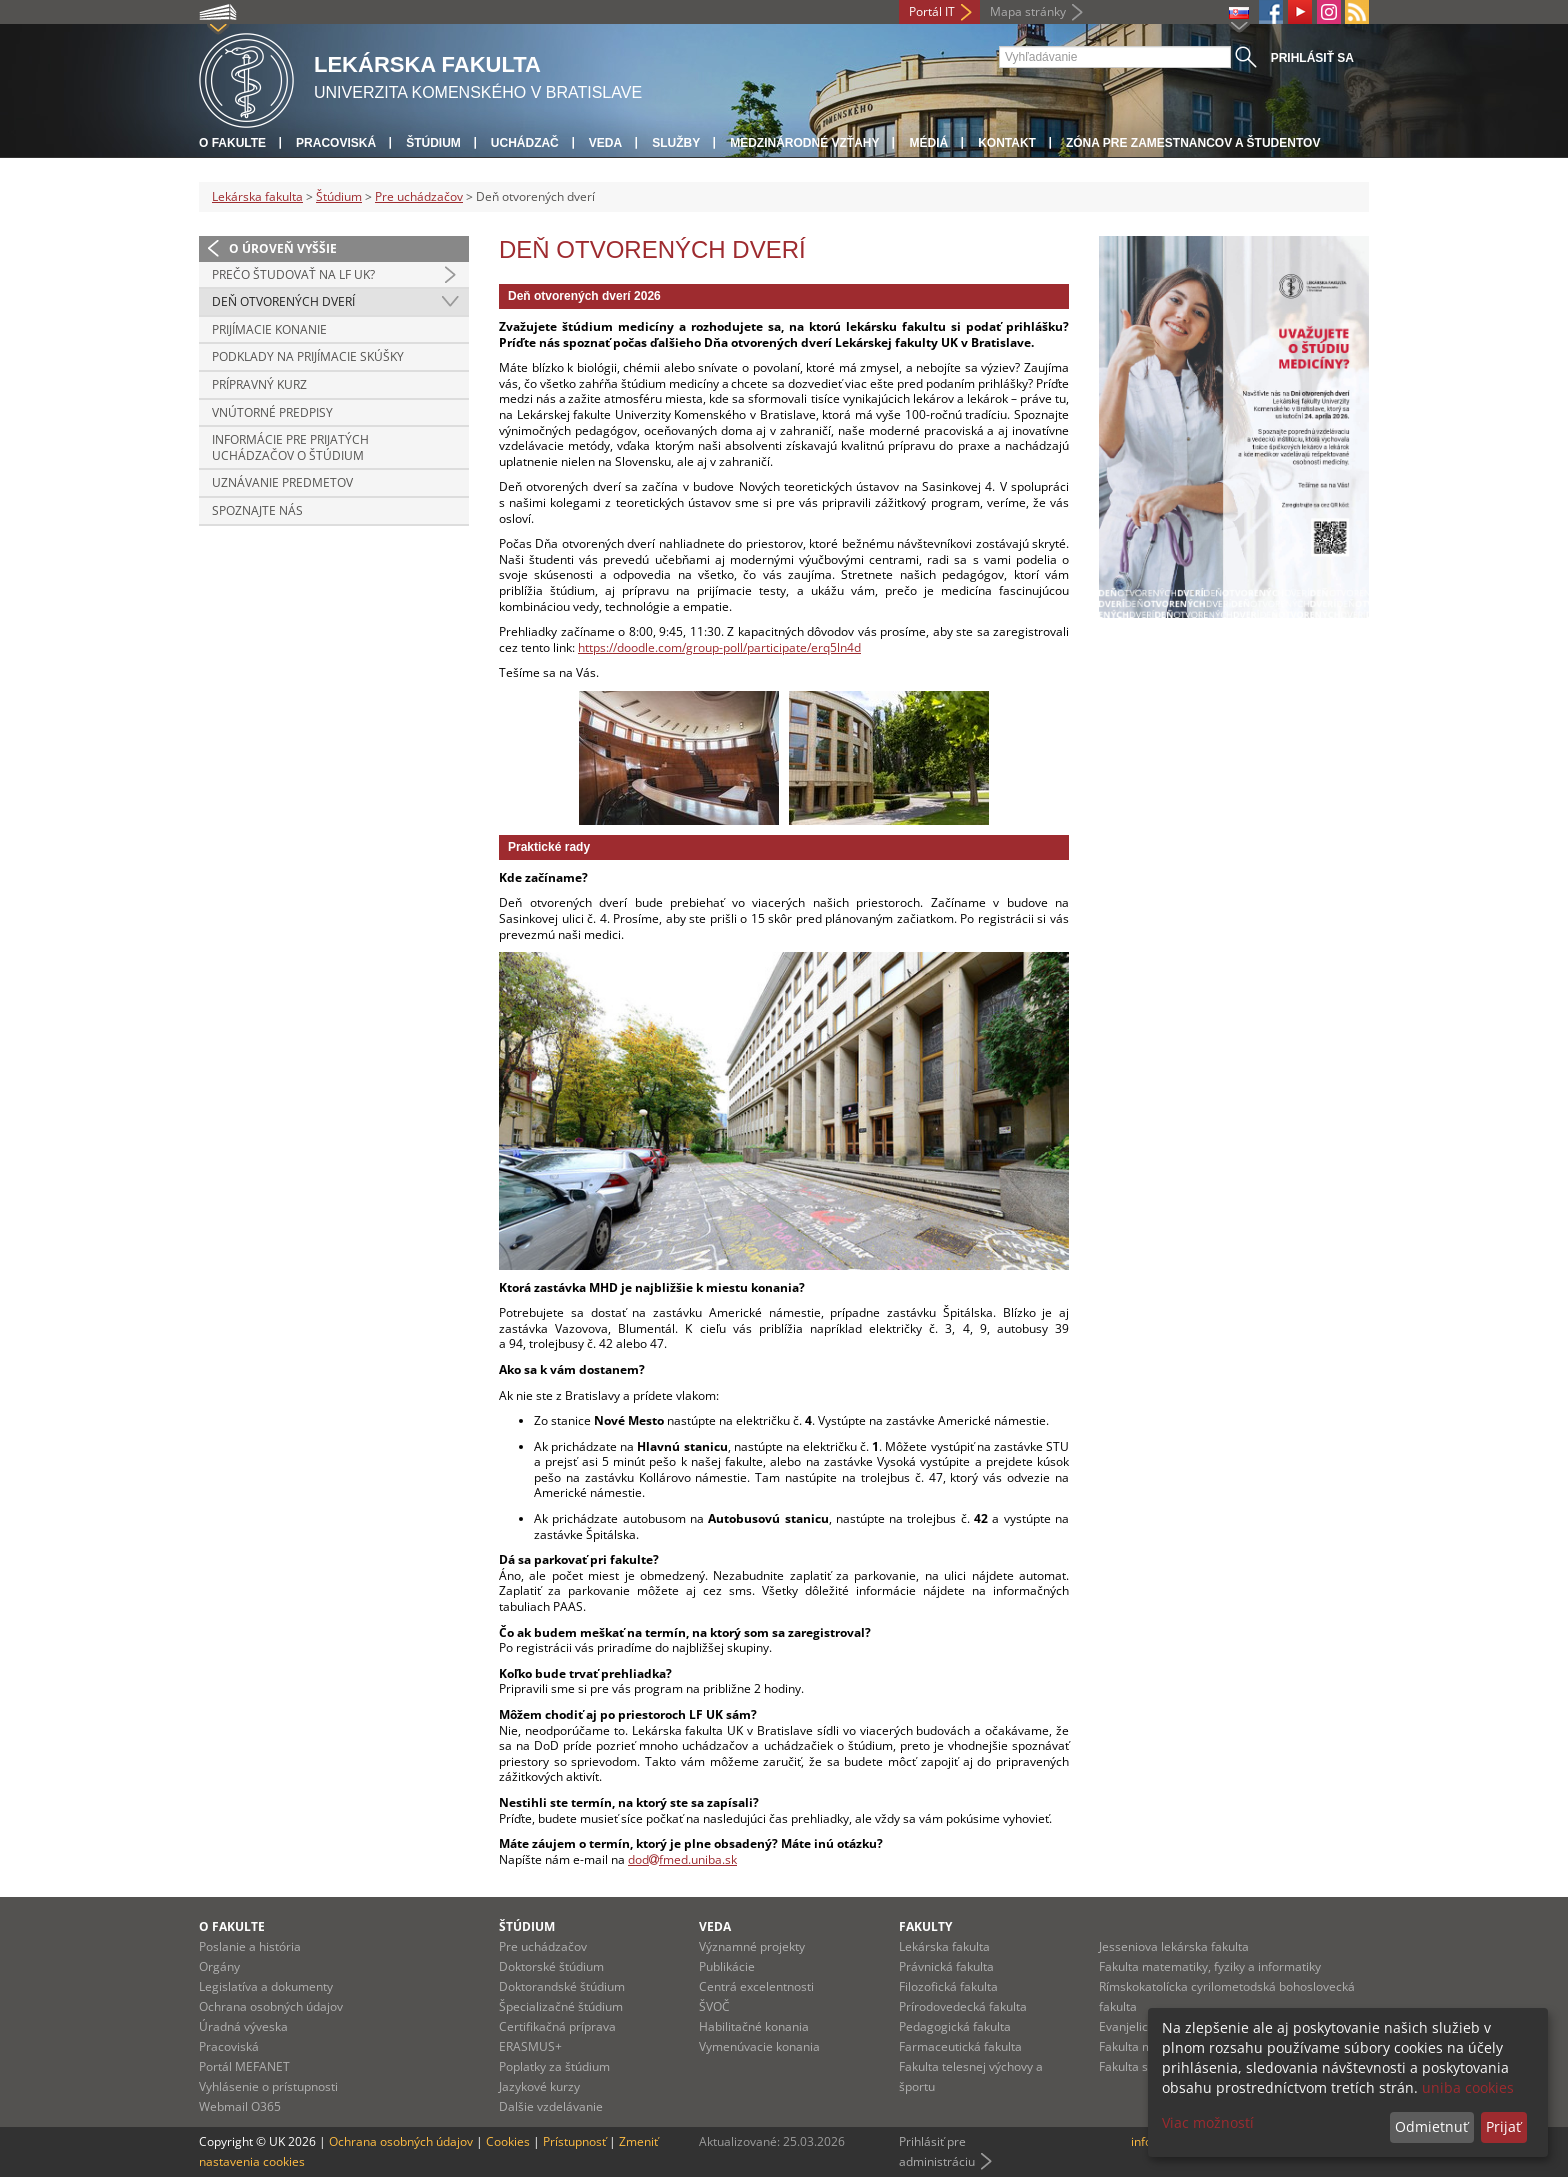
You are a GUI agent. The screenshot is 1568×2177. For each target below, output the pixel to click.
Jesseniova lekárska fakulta (1174, 1946)
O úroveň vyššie (283, 248)
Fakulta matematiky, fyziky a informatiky (1210, 1966)
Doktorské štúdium (551, 1966)
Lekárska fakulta (257, 196)
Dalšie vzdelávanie (551, 2106)
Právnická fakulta (946, 1966)
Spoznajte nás (257, 510)
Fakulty (925, 1926)
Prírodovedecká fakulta (963, 2006)
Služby (676, 143)
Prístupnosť (574, 2141)
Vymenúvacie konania (759, 2046)
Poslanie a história (250, 1946)
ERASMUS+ (530, 2046)
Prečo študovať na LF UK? (293, 274)
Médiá (928, 143)
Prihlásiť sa (1312, 58)
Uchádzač (525, 143)
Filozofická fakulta (948, 1986)
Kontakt (1007, 143)
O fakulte (232, 143)
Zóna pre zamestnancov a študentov (1193, 143)
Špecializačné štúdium (561, 2006)
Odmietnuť (1431, 2126)
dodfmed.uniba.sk (682, 1859)
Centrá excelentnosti (756, 1986)
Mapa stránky (1028, 11)
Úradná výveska (243, 2026)
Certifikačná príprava (557, 2026)
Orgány (219, 1966)
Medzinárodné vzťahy (804, 143)
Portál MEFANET (244, 2066)
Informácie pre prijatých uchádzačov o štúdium (290, 447)
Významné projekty (752, 1946)
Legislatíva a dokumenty (266, 1986)
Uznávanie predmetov (282, 482)
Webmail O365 (240, 2106)
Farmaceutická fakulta (960, 2046)
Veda (605, 143)
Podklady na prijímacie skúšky (308, 356)
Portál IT (932, 11)
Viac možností (1208, 2122)
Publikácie (727, 1966)
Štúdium (433, 143)
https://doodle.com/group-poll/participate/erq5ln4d (719, 647)
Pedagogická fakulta (955, 2026)
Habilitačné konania (754, 2026)
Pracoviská (336, 143)
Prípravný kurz (259, 384)
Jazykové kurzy (539, 2086)
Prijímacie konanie (269, 329)
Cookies (508, 2141)
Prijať (1503, 2126)
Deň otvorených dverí (283, 301)
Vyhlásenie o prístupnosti (268, 2086)
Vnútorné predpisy (272, 412)
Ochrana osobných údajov (271, 2006)
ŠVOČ (714, 2006)
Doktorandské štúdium (562, 1986)
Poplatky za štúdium (554, 2066)
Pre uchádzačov (419, 196)
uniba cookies (1468, 2087)
